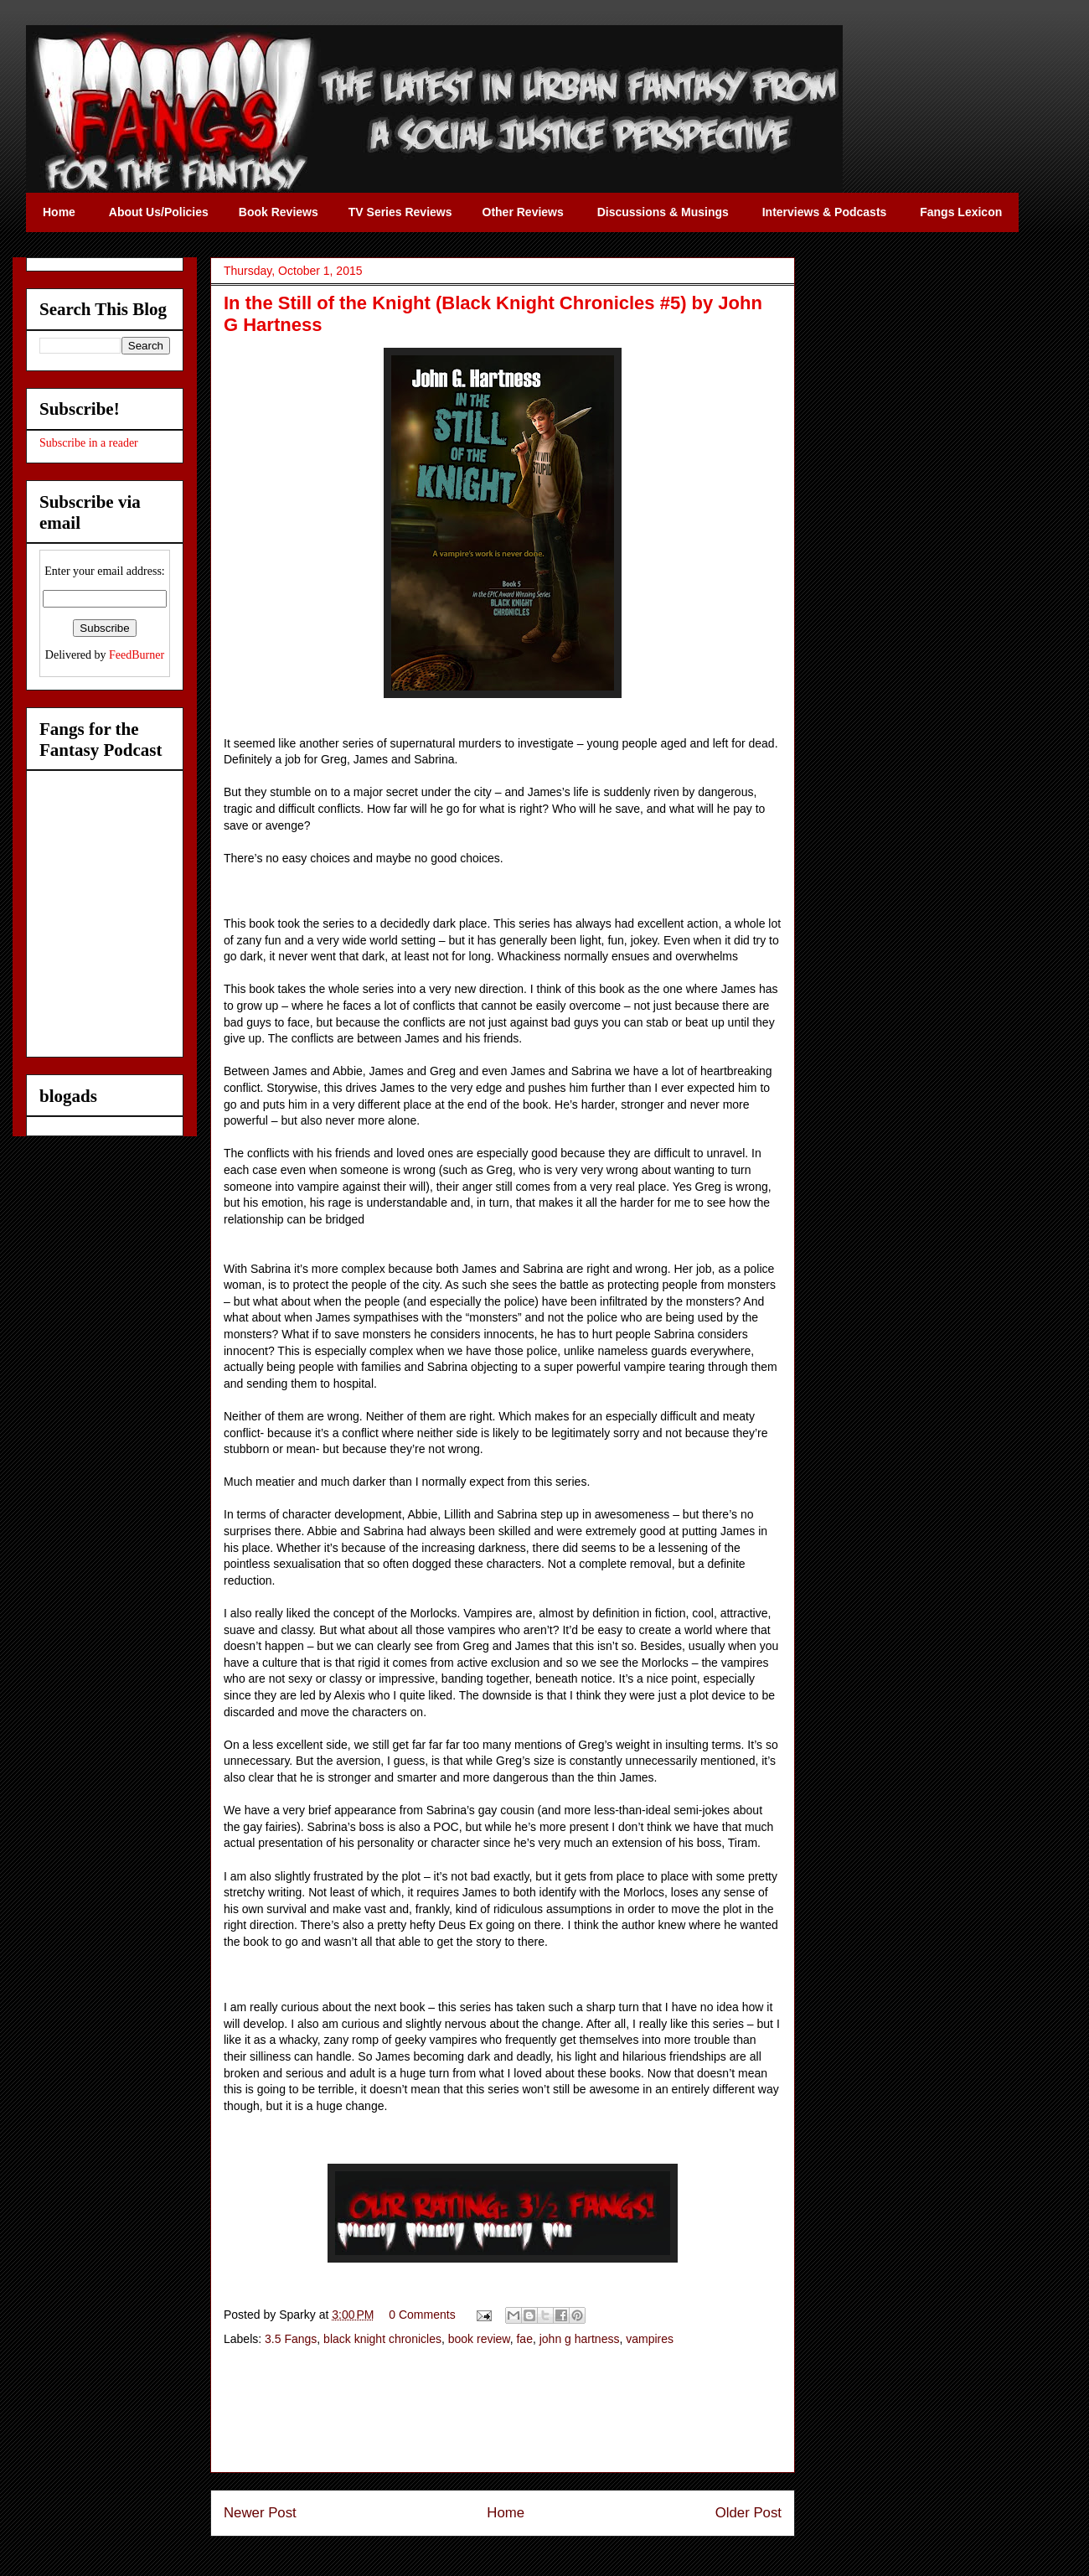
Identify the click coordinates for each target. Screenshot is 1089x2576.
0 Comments (422, 2314)
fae (524, 2339)
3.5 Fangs (291, 2339)
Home (505, 2513)
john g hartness (579, 2339)
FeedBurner (136, 655)
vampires (650, 2339)
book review (479, 2339)
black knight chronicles (382, 2339)
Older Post (748, 2513)
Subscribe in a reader (88, 443)
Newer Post (260, 2513)
